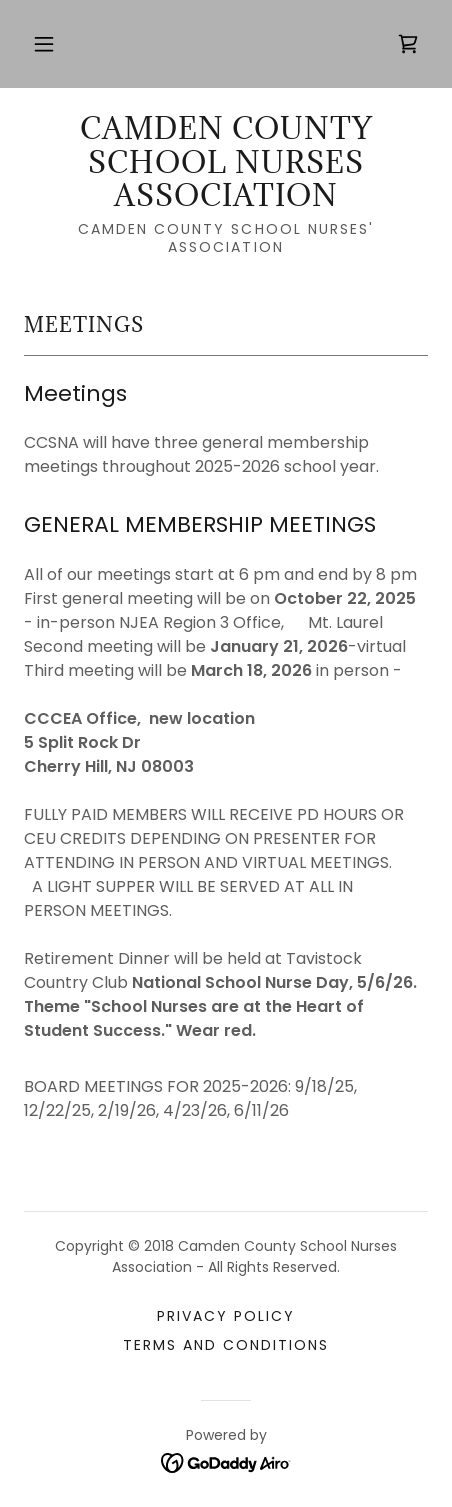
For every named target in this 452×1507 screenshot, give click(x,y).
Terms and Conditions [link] (226, 1345)
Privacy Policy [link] (226, 1316)
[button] (44, 44)
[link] (408, 44)
